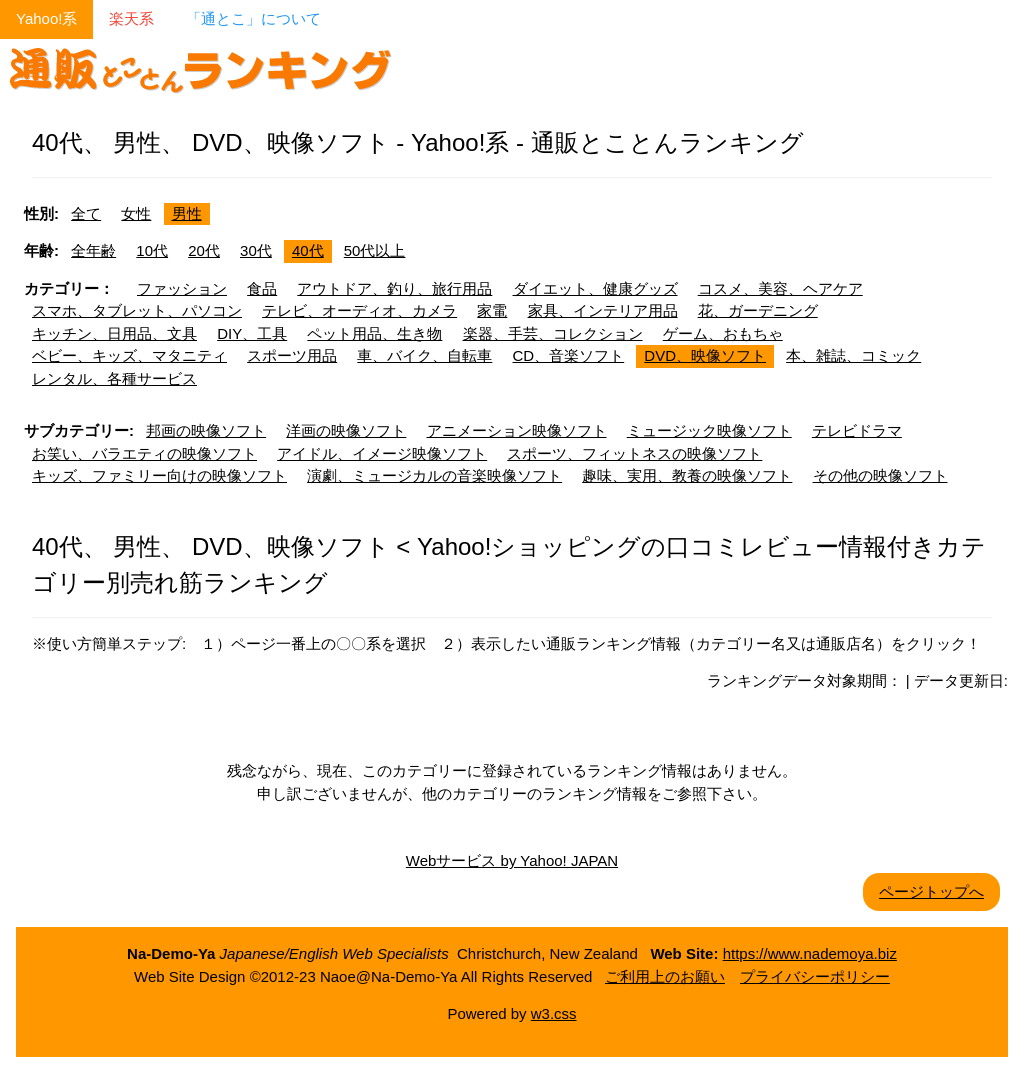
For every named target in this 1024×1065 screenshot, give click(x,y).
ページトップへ (931, 891)
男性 (187, 213)
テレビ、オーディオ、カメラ (359, 310)
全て (86, 213)
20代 (204, 250)
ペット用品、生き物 (374, 333)
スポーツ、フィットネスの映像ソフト (634, 453)
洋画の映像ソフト (346, 430)
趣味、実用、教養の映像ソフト (687, 475)
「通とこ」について (253, 18)
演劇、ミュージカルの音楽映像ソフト (434, 475)
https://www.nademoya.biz (810, 953)
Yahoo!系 (46, 18)
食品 (262, 288)
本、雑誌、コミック (853, 355)
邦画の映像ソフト (206, 430)
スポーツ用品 (292, 355)
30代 (256, 250)
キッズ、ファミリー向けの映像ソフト (159, 475)
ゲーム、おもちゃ (723, 333)
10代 (152, 250)
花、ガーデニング (758, 310)
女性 (136, 213)
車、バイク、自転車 (424, 355)
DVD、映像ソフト (705, 355)
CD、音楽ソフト (569, 355)
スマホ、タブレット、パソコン (137, 310)
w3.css (554, 1013)
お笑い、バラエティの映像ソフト (144, 453)
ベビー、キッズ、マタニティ (129, 355)
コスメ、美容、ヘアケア (780, 288)
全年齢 (93, 250)
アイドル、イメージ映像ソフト (382, 453)
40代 (308, 250)
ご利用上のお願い (665, 976)
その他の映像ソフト (880, 475)
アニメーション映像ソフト (517, 430)
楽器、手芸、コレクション (553, 333)
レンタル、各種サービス (114, 378)
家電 (492, 310)
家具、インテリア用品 (603, 310)
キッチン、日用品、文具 (114, 333)
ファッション (182, 288)
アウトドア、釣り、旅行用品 (394, 288)
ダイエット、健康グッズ (595, 288)
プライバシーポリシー (815, 976)
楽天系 (131, 18)
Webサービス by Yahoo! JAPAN (512, 860)
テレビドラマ (857, 430)
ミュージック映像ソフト (709, 430)
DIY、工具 (252, 333)
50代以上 (375, 250)
